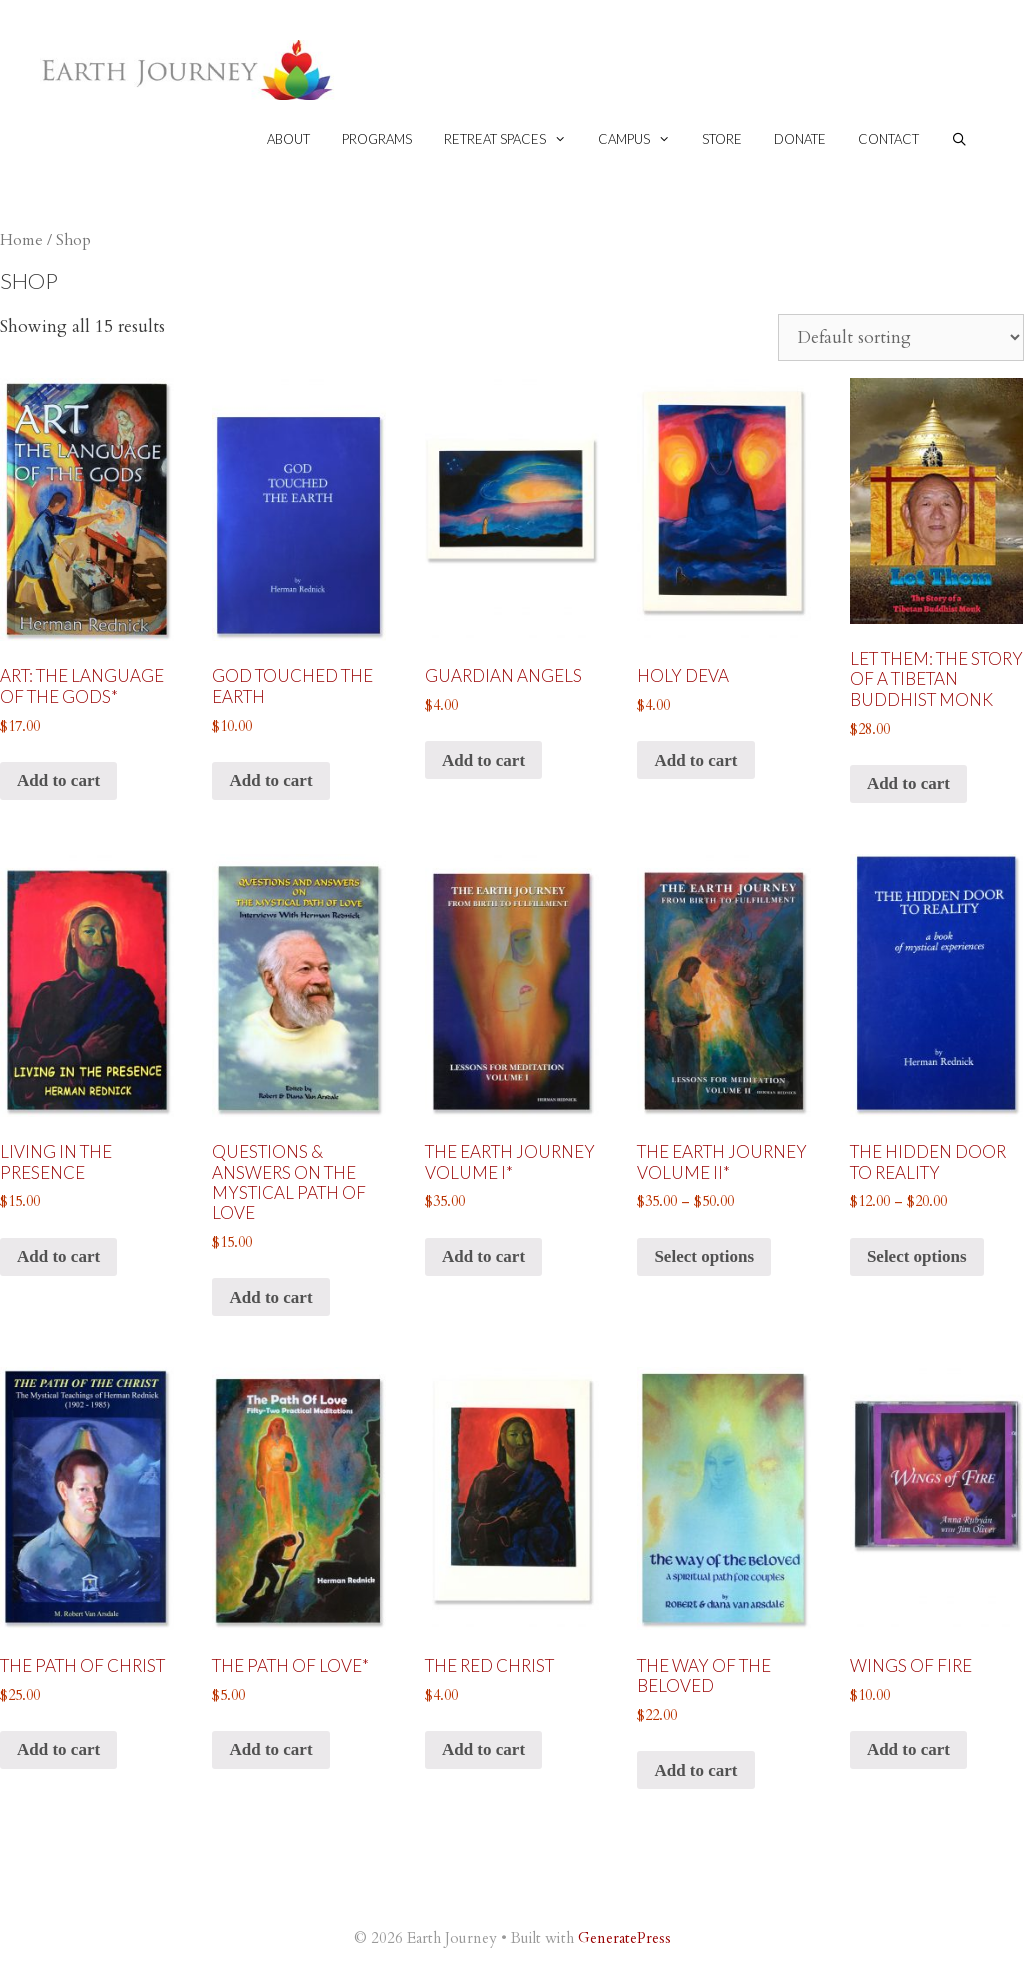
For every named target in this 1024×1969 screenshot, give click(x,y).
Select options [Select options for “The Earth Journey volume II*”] (704, 1256)
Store (722, 139)
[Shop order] (901, 337)
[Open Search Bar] (959, 139)
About (288, 139)
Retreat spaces (513, 139)
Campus (642, 139)
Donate (800, 139)
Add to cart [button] (58, 780)
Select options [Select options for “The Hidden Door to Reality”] (917, 1256)
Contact (888, 139)
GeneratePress (624, 1938)
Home (21, 240)
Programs (377, 139)
